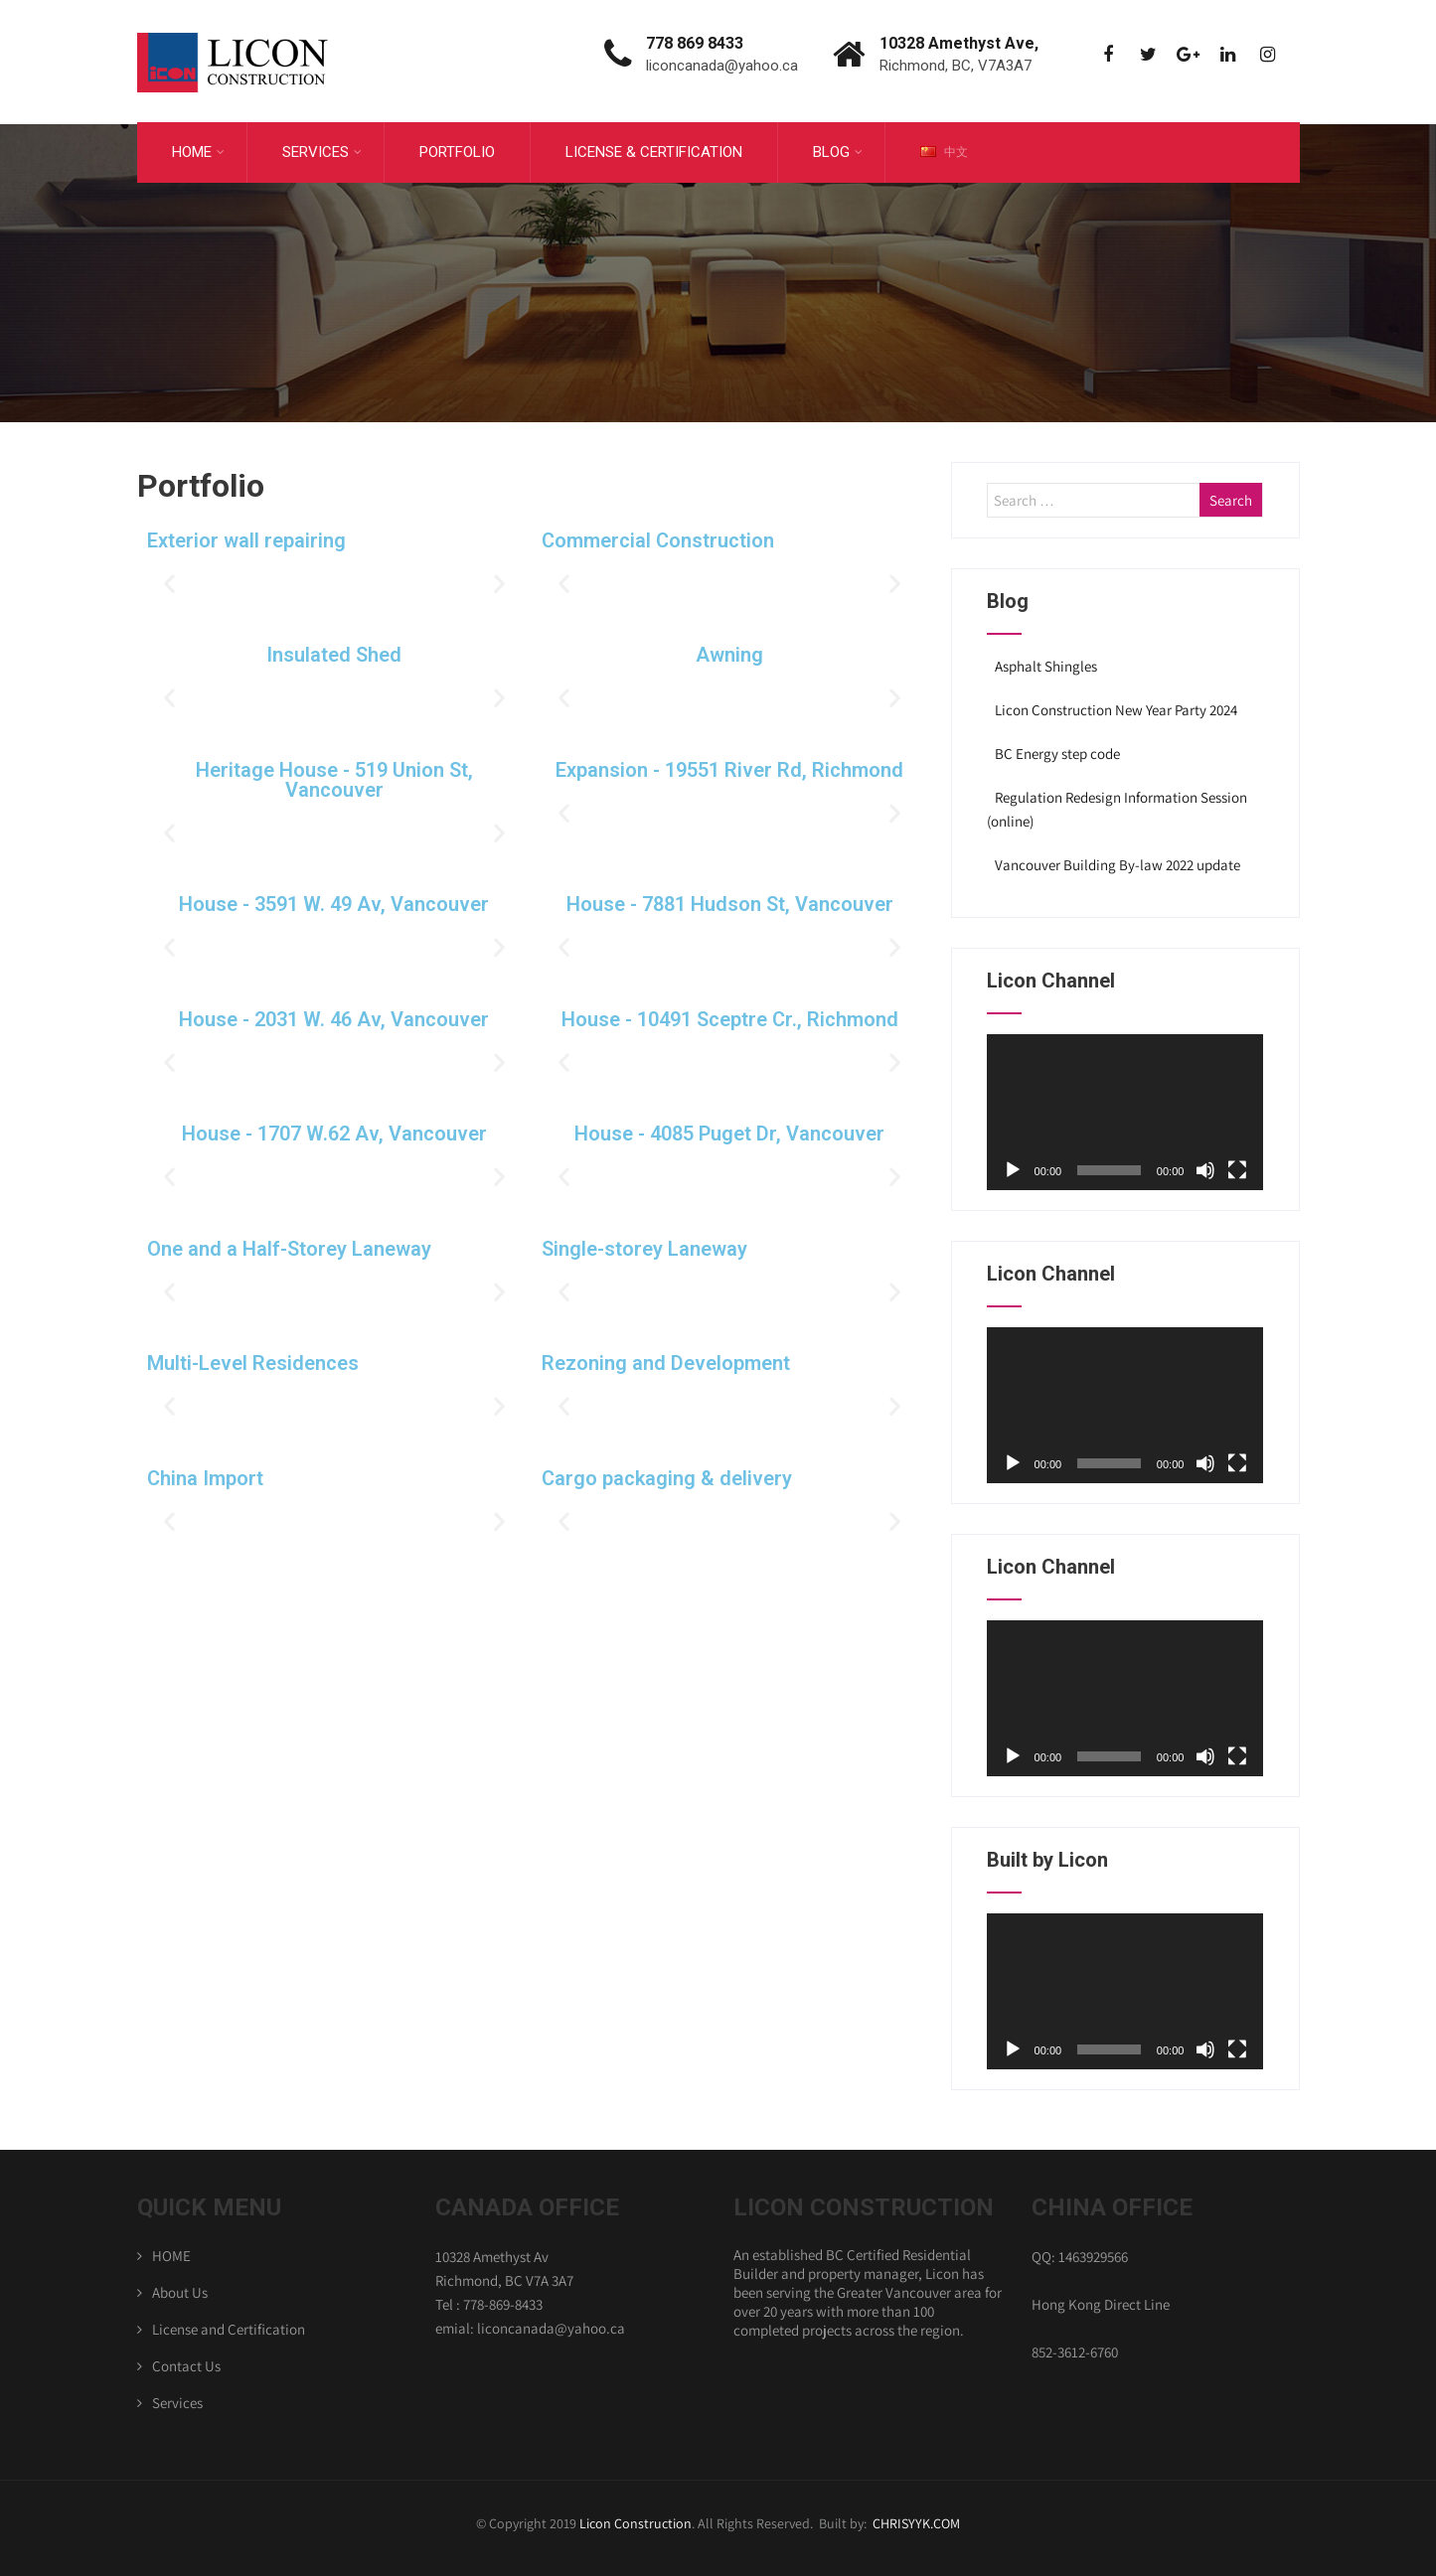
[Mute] (1205, 1165)
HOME (171, 2249)
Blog (838, 149)
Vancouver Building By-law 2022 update (1116, 859)
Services (322, 149)
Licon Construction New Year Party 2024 (1114, 704)
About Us (180, 2286)
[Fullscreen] (1237, 1165)
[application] (1125, 1107)
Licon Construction (635, 2518)
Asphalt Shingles (1044, 661)
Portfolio (457, 149)
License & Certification (653, 149)
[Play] (1013, 1165)
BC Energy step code (1056, 748)
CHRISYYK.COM (916, 2518)
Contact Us (186, 2359)
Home (198, 149)
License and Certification (228, 2323)
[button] (169, 577)
